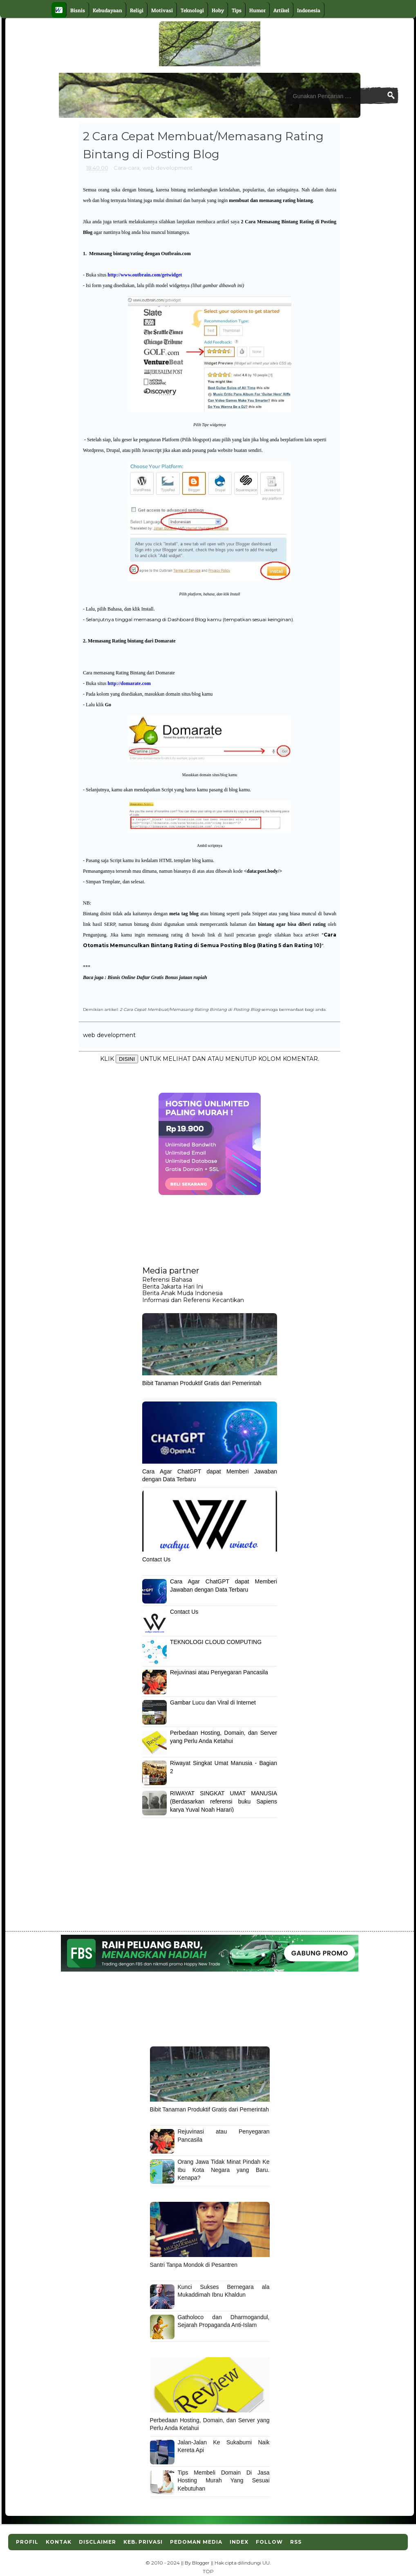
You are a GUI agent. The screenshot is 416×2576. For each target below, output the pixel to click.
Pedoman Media (196, 2542)
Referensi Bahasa (167, 1279)
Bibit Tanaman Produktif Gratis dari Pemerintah (202, 1383)
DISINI (127, 1059)
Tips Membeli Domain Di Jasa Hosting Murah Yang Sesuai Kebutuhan (224, 2480)
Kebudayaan (107, 10)
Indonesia (308, 10)
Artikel (281, 10)
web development (167, 167)
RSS (296, 2542)
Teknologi (192, 10)
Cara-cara (126, 167)
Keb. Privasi (143, 2542)
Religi (136, 10)
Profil (27, 2542)
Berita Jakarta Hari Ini (172, 1286)
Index (239, 2542)
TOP (208, 2571)
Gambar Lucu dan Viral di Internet (213, 1702)
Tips (237, 10)
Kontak (59, 2542)
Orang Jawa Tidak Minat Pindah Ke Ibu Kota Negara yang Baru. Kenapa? (224, 2169)
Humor (257, 10)
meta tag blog (184, 913)
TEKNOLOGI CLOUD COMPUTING (216, 1642)
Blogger (201, 2563)
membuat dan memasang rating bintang (271, 200)
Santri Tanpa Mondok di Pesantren (194, 2265)
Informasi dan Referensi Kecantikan (193, 1300)
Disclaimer (97, 2542)
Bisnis (77, 10)
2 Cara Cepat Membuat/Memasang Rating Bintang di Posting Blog (190, 1009)
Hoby (218, 10)
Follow (269, 2542)
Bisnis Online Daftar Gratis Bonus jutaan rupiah (157, 977)
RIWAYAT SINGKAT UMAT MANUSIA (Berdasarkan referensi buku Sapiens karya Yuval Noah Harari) (223, 1801)
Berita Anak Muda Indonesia (182, 1293)
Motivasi (162, 10)
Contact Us (156, 1559)
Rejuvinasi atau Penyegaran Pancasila (219, 1672)
